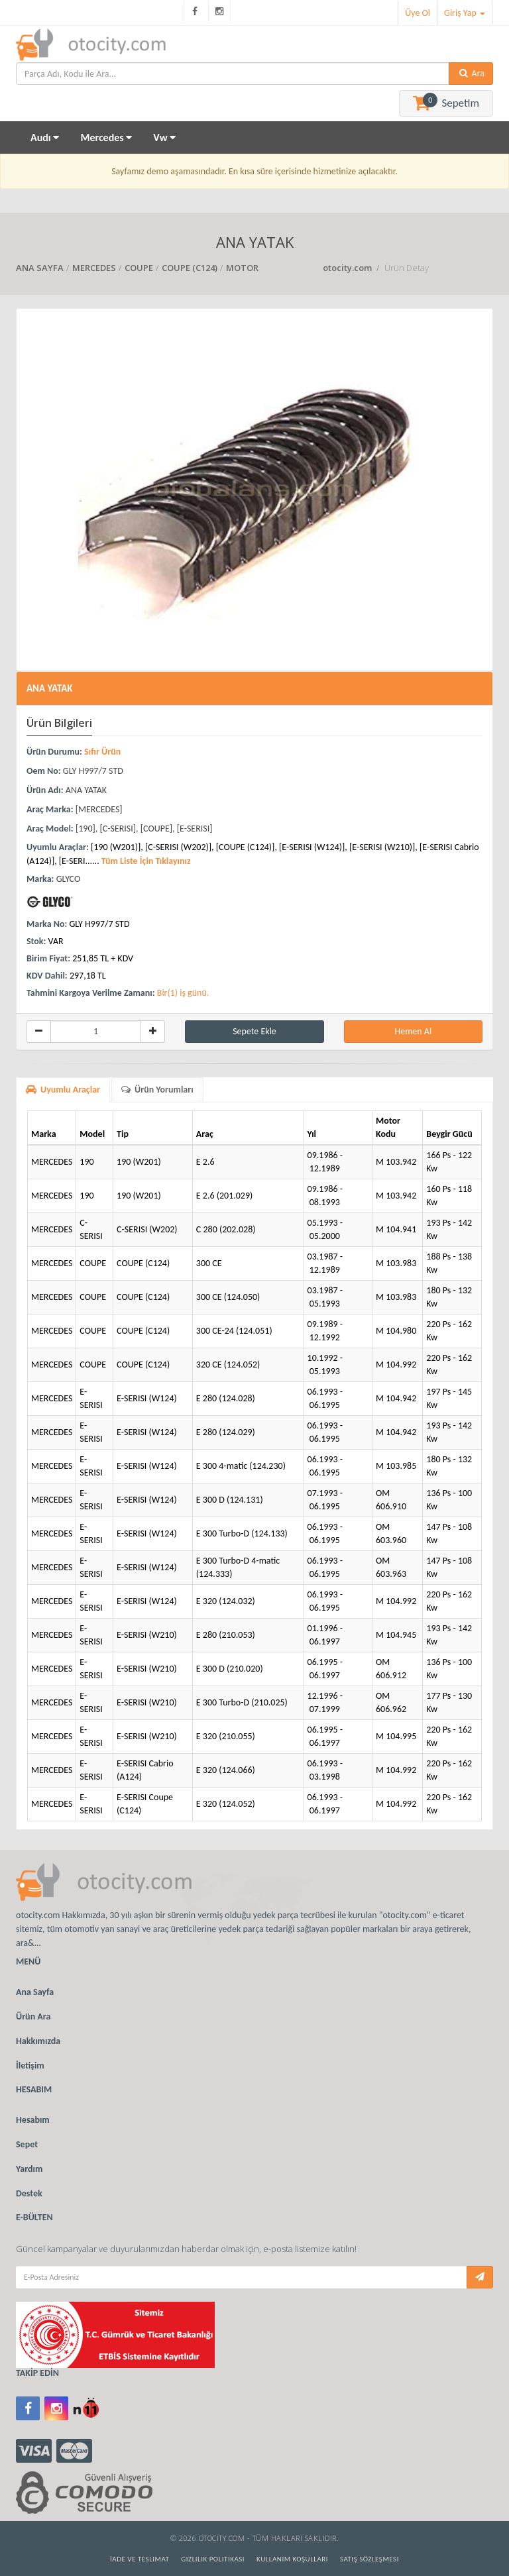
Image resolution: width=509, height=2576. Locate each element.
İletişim (30, 2065)
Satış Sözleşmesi (369, 2559)
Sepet (27, 2144)
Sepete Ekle (254, 1031)
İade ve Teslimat (139, 2559)
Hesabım (33, 2119)
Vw (164, 137)
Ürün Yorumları (157, 1089)
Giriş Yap (464, 13)
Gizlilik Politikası (213, 2559)
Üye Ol (417, 13)
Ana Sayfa (35, 1992)
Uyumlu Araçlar (63, 1089)
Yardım (29, 2168)
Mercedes (106, 137)
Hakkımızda (38, 2041)
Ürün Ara (33, 2016)
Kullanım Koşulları (292, 2559)
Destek (29, 2193)
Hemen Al (412, 1031)
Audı (44, 137)
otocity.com (348, 268)
